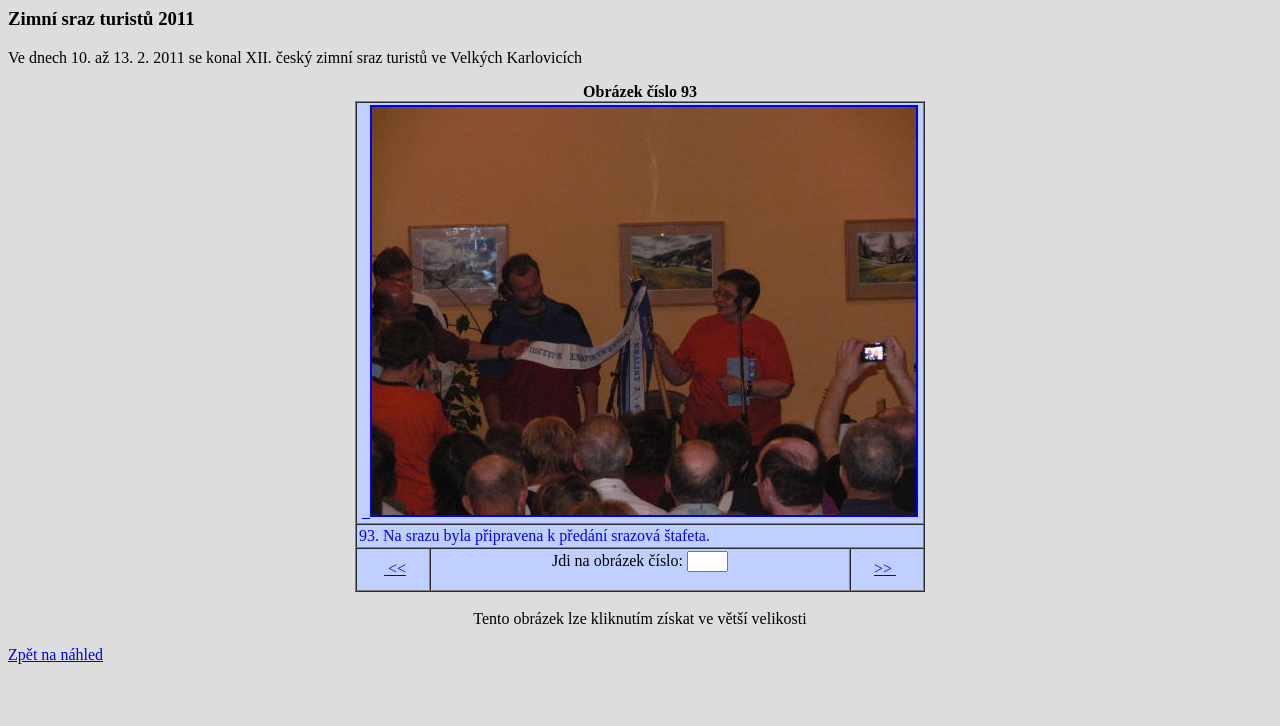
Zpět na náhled (55, 654)
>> (885, 568)
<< (395, 568)
